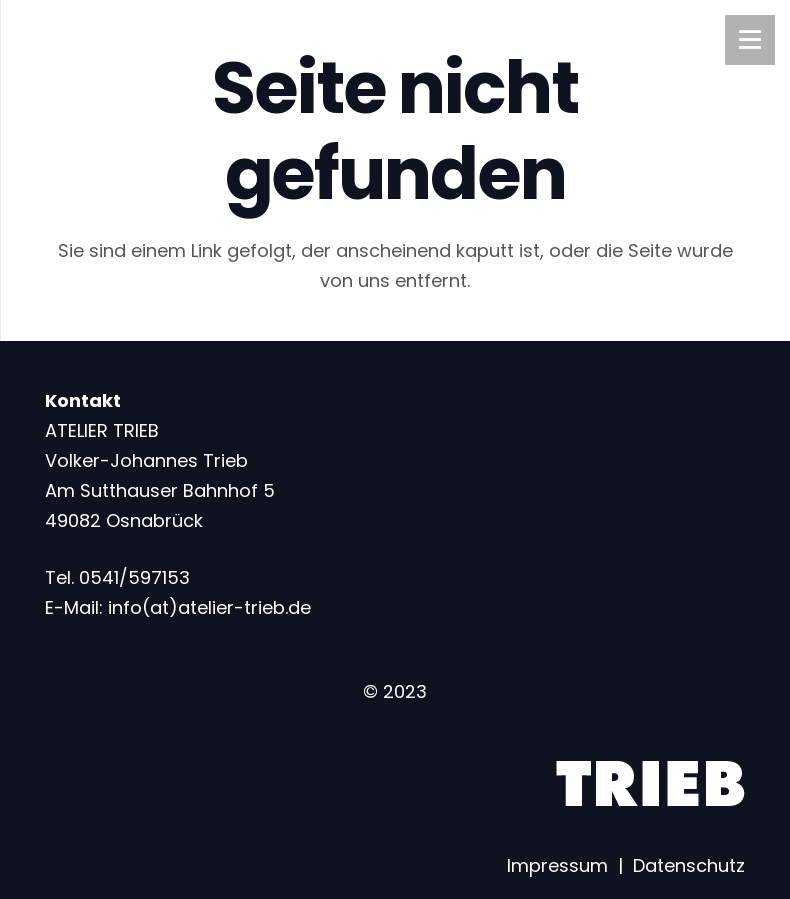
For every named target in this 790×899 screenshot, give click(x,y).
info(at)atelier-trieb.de (209, 607)
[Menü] (750, 40)
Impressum (557, 865)
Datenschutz (689, 865)
